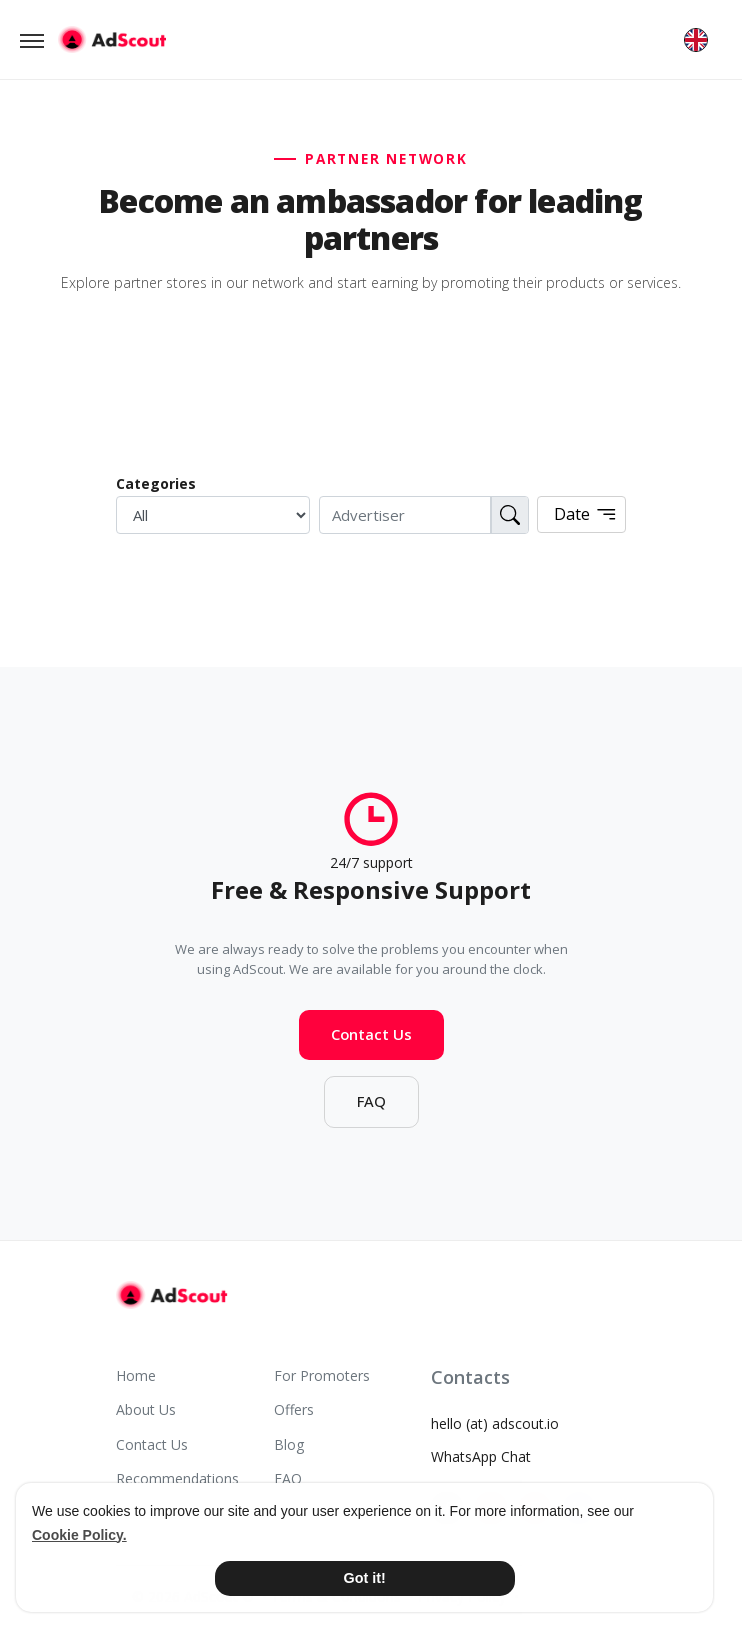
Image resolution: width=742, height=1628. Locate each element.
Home (136, 1375)
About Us (146, 1409)
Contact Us (371, 1041)
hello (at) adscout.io (495, 1423)
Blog (289, 1444)
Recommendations (177, 1478)
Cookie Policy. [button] (79, 1535)
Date (586, 515)
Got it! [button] (365, 1578)
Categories (156, 483)
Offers (294, 1409)
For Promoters (322, 1375)
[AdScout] (171, 1295)
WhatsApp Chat (481, 1456)
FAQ (371, 1108)
